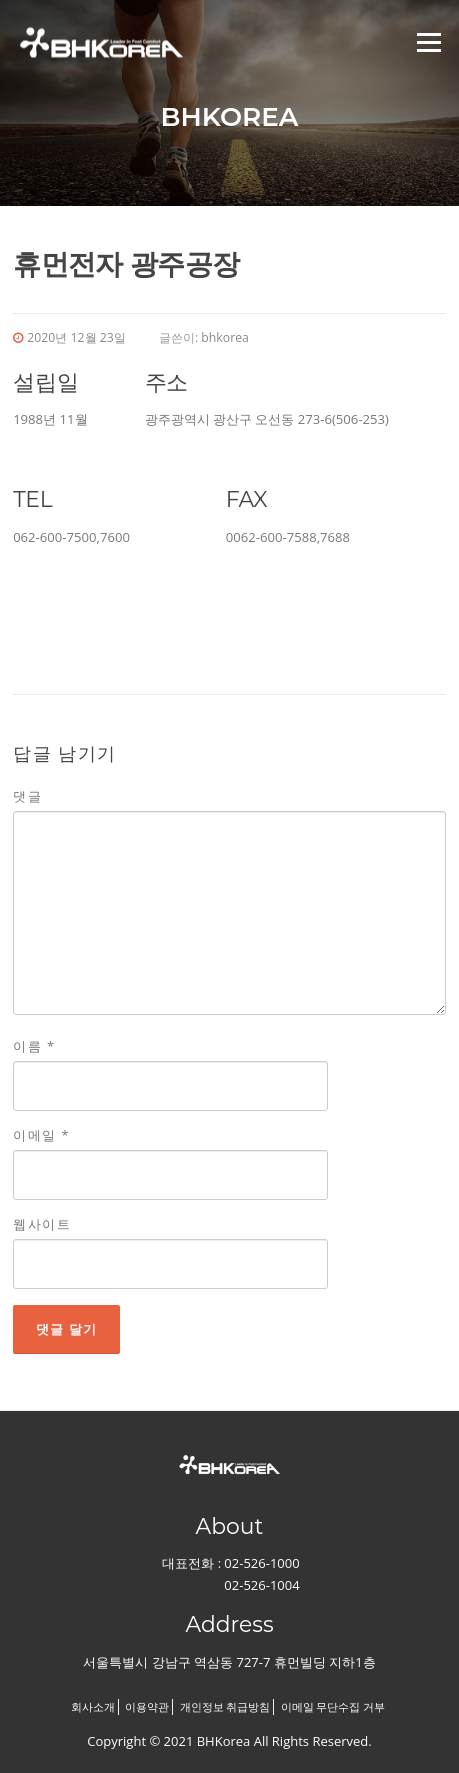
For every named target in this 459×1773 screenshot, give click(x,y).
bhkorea (225, 337)
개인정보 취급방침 (225, 1707)
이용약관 (147, 1707)
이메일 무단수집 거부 (333, 1707)
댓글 (27, 796)
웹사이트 (42, 1224)
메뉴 (426, 42)
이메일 (41, 1135)
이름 (34, 1046)
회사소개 (93, 1707)
